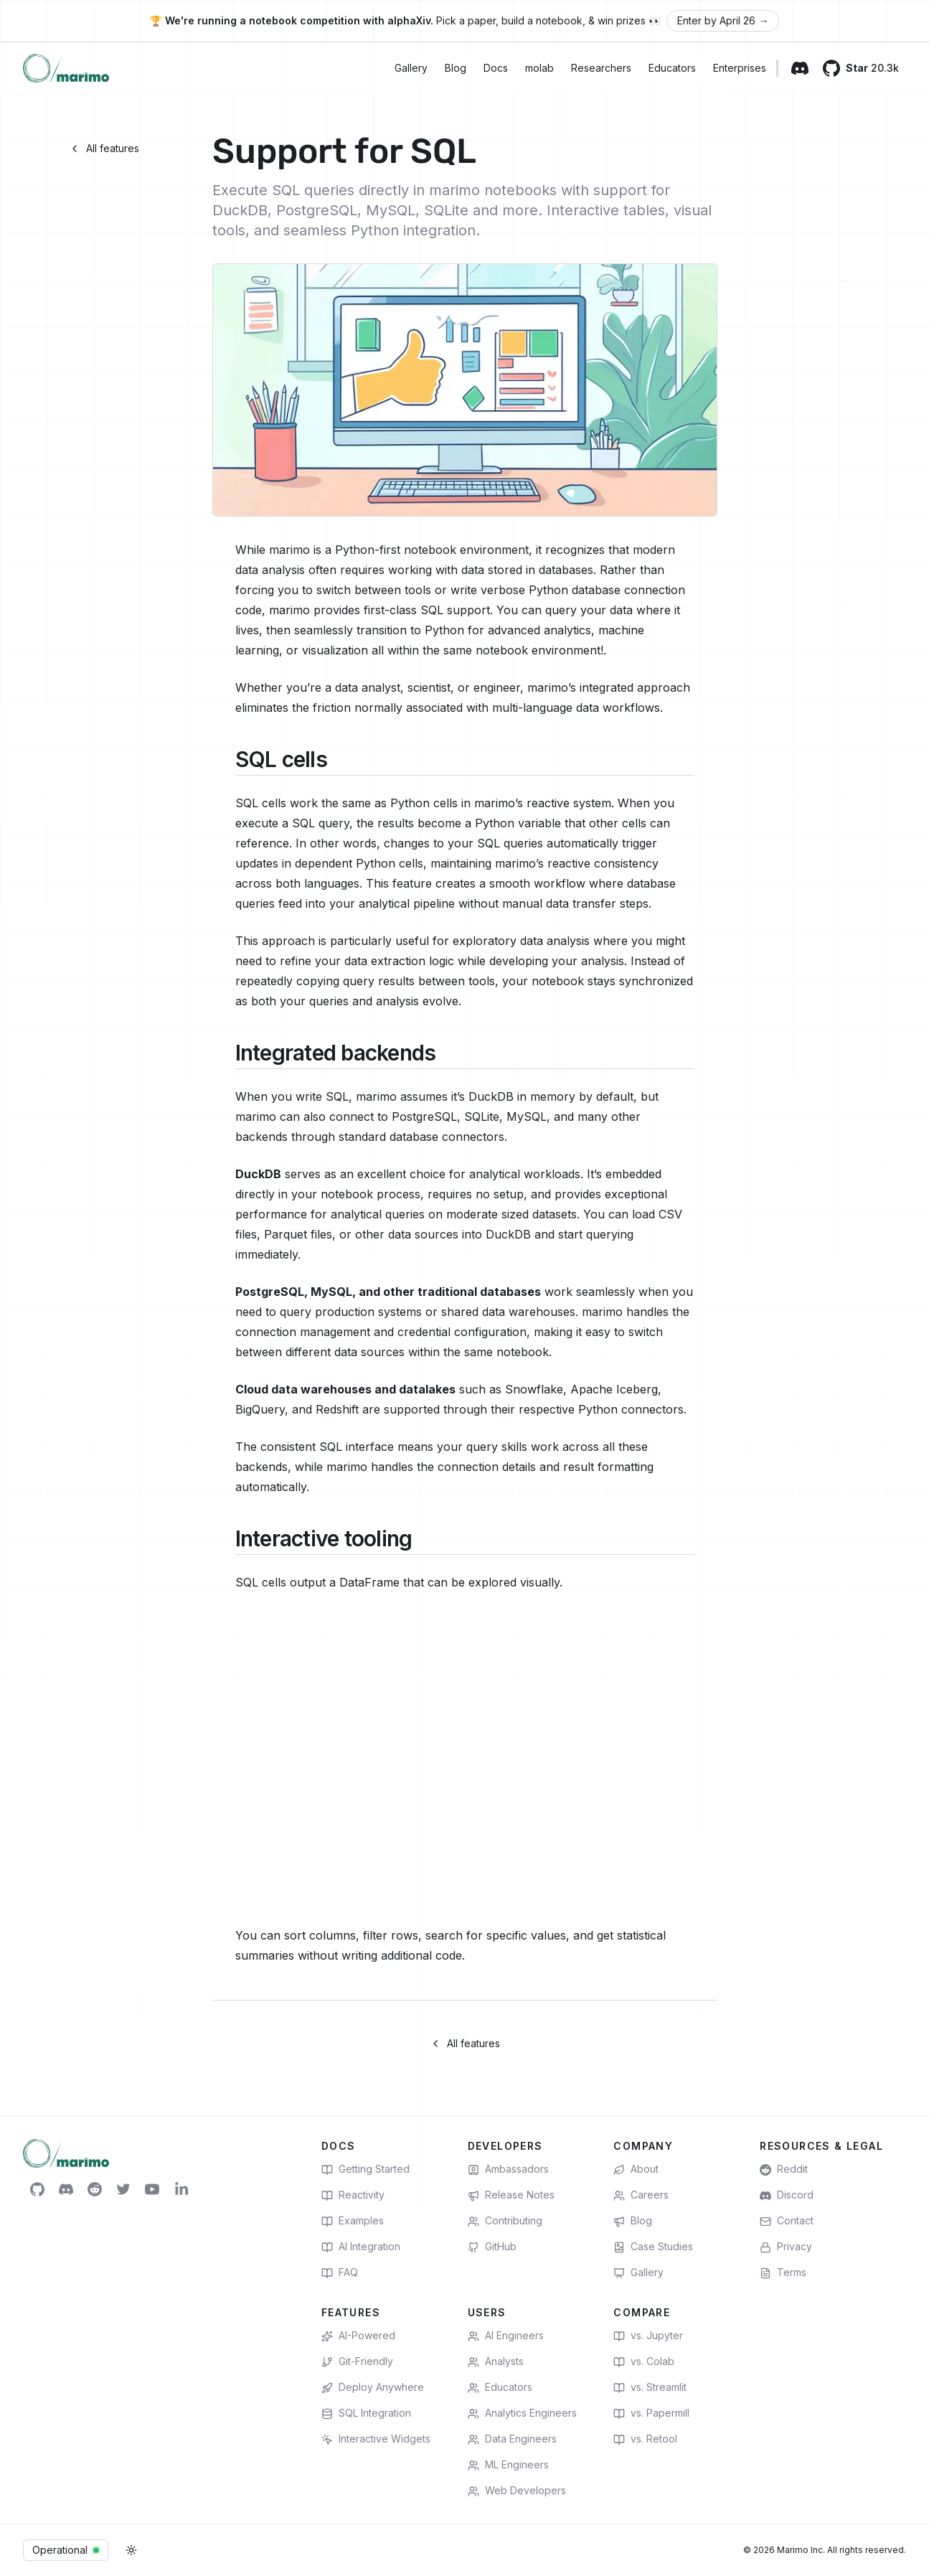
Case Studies (653, 2246)
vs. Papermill (651, 2413)
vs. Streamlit (650, 2387)
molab (539, 68)
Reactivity (353, 2195)
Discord (787, 2195)
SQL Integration (366, 2413)
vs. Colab (643, 2361)
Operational (65, 2550)
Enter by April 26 (722, 21)
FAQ (339, 2272)
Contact (787, 2220)
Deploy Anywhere (372, 2387)
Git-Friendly (357, 2361)
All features (104, 148)
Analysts (496, 2361)
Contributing (505, 2220)
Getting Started (365, 2169)
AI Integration (360, 2246)
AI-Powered (358, 2335)
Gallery (411, 68)
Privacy (786, 2246)
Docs (496, 68)
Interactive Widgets (375, 2438)
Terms (783, 2272)
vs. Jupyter (648, 2335)
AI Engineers (506, 2335)
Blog (455, 68)
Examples (352, 2220)
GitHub (492, 2246)
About (636, 2169)
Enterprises (739, 68)
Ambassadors (508, 2169)
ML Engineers (508, 2464)
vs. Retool (645, 2438)
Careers (641, 2195)
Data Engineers (512, 2438)
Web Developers (517, 2490)
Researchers (601, 68)
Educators (672, 68)
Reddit (784, 2169)
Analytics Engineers (522, 2413)
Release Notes (511, 2195)
